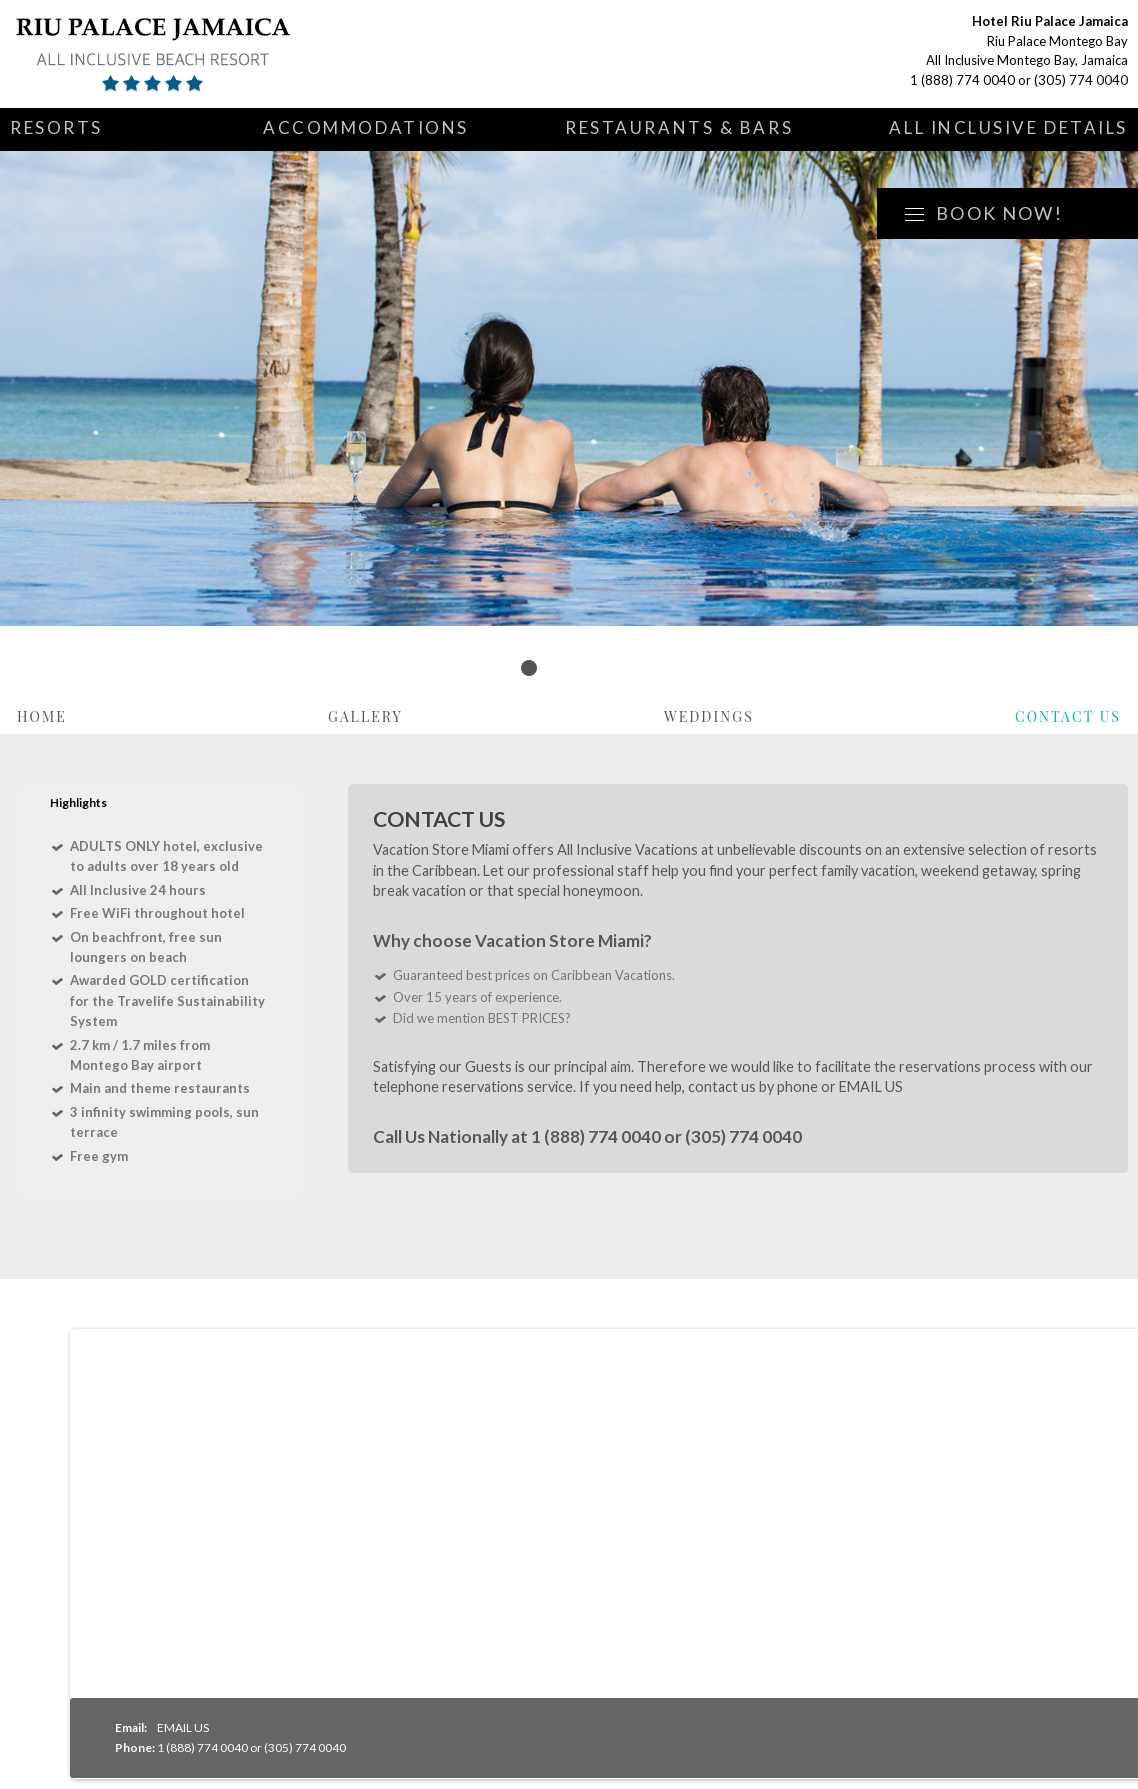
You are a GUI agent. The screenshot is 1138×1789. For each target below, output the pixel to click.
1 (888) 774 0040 (962, 80)
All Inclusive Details (1008, 127)
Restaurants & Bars (679, 127)
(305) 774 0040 (1081, 80)
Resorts (56, 127)
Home (42, 716)
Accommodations (366, 127)
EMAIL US (871, 1086)
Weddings (709, 716)
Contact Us (1068, 716)
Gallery (365, 716)
